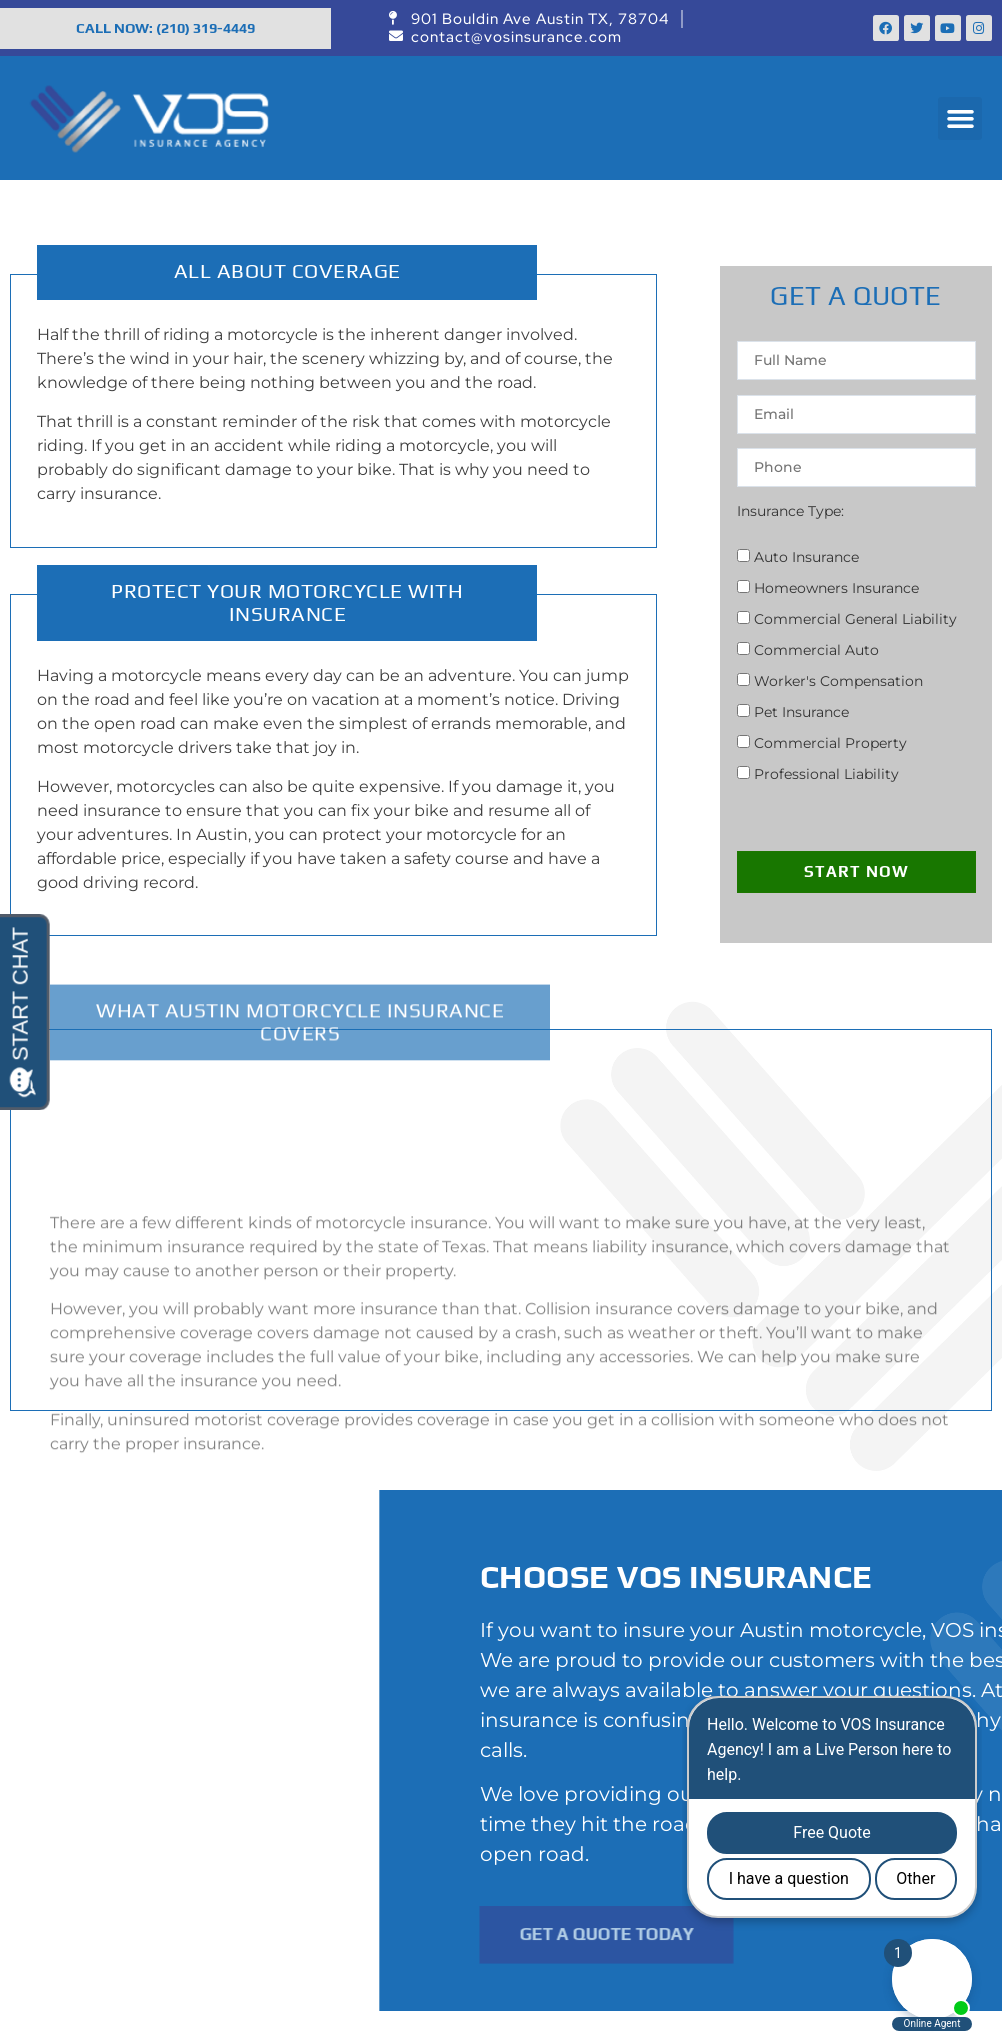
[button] (960, 119)
